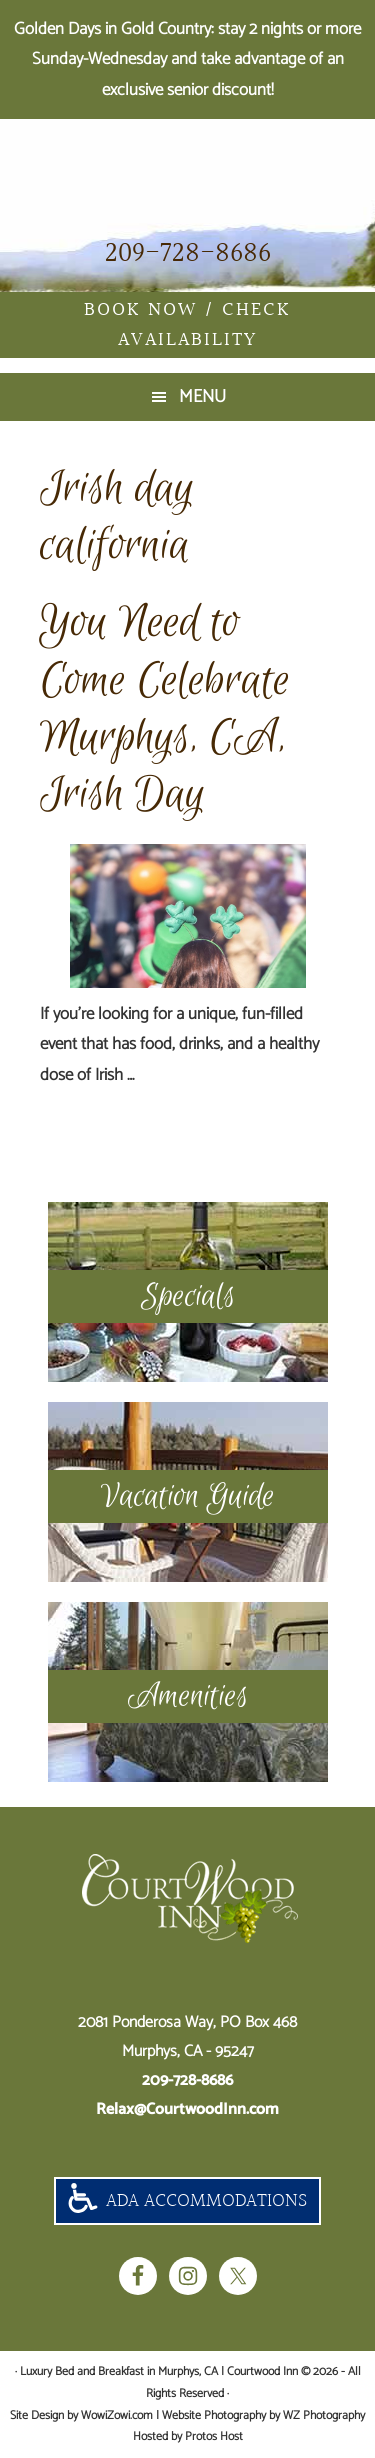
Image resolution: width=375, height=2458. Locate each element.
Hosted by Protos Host (188, 2436)
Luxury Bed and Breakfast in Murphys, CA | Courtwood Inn (187, 177)
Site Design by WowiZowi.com (81, 2415)
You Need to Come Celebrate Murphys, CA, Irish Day (165, 709)
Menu (202, 397)
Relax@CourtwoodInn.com (187, 2109)
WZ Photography (324, 2415)
